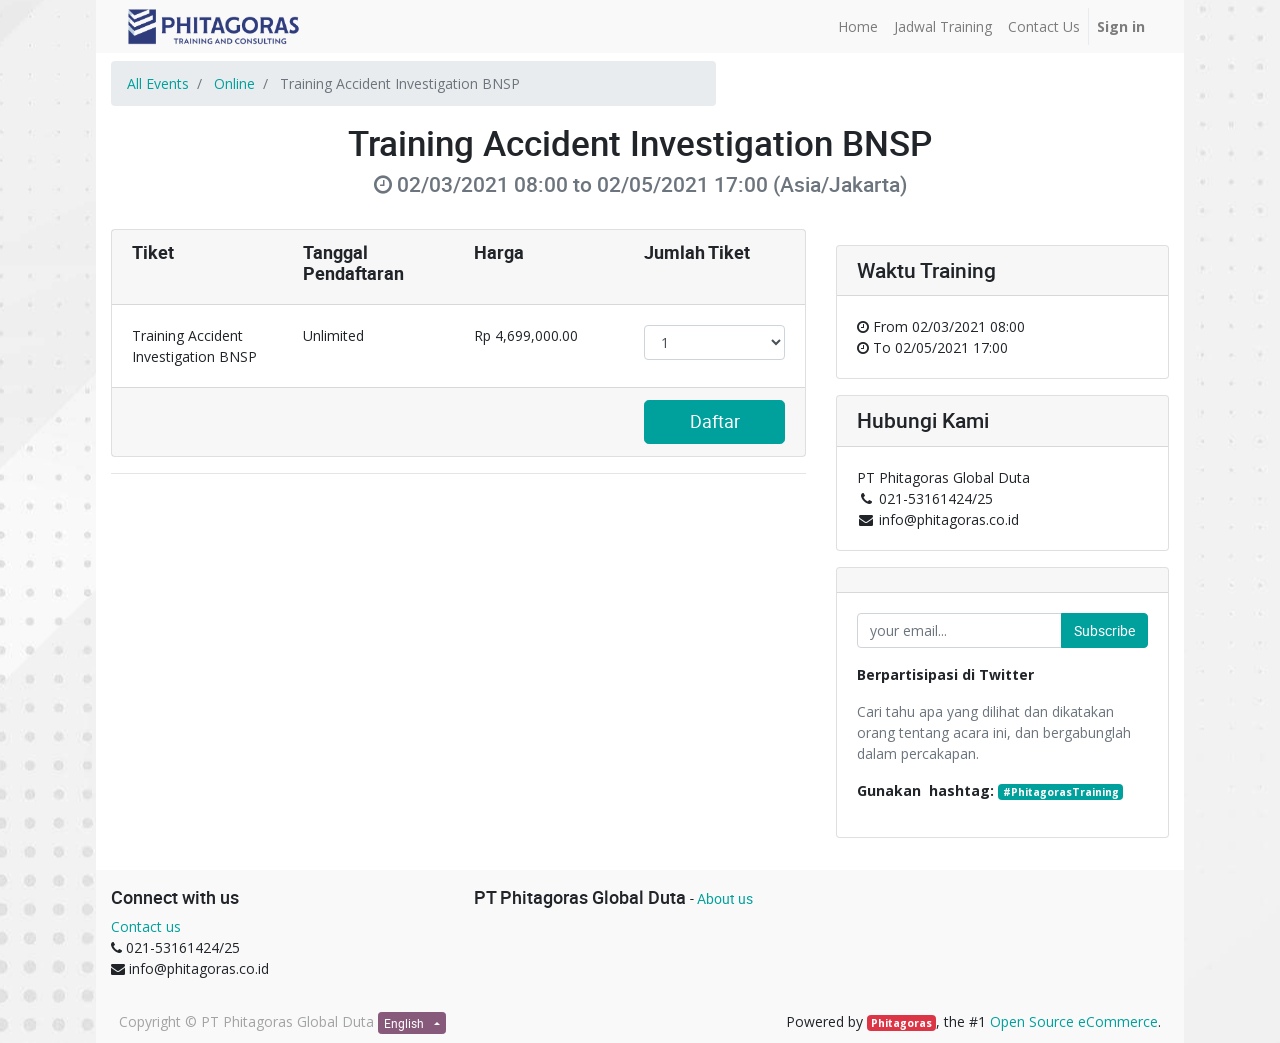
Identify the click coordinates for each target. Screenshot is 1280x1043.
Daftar (715, 421)
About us (725, 898)
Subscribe (1104, 630)
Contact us (146, 926)
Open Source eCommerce (1074, 1021)
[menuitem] (858, 26)
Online (234, 83)
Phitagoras (901, 1023)
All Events (158, 83)
